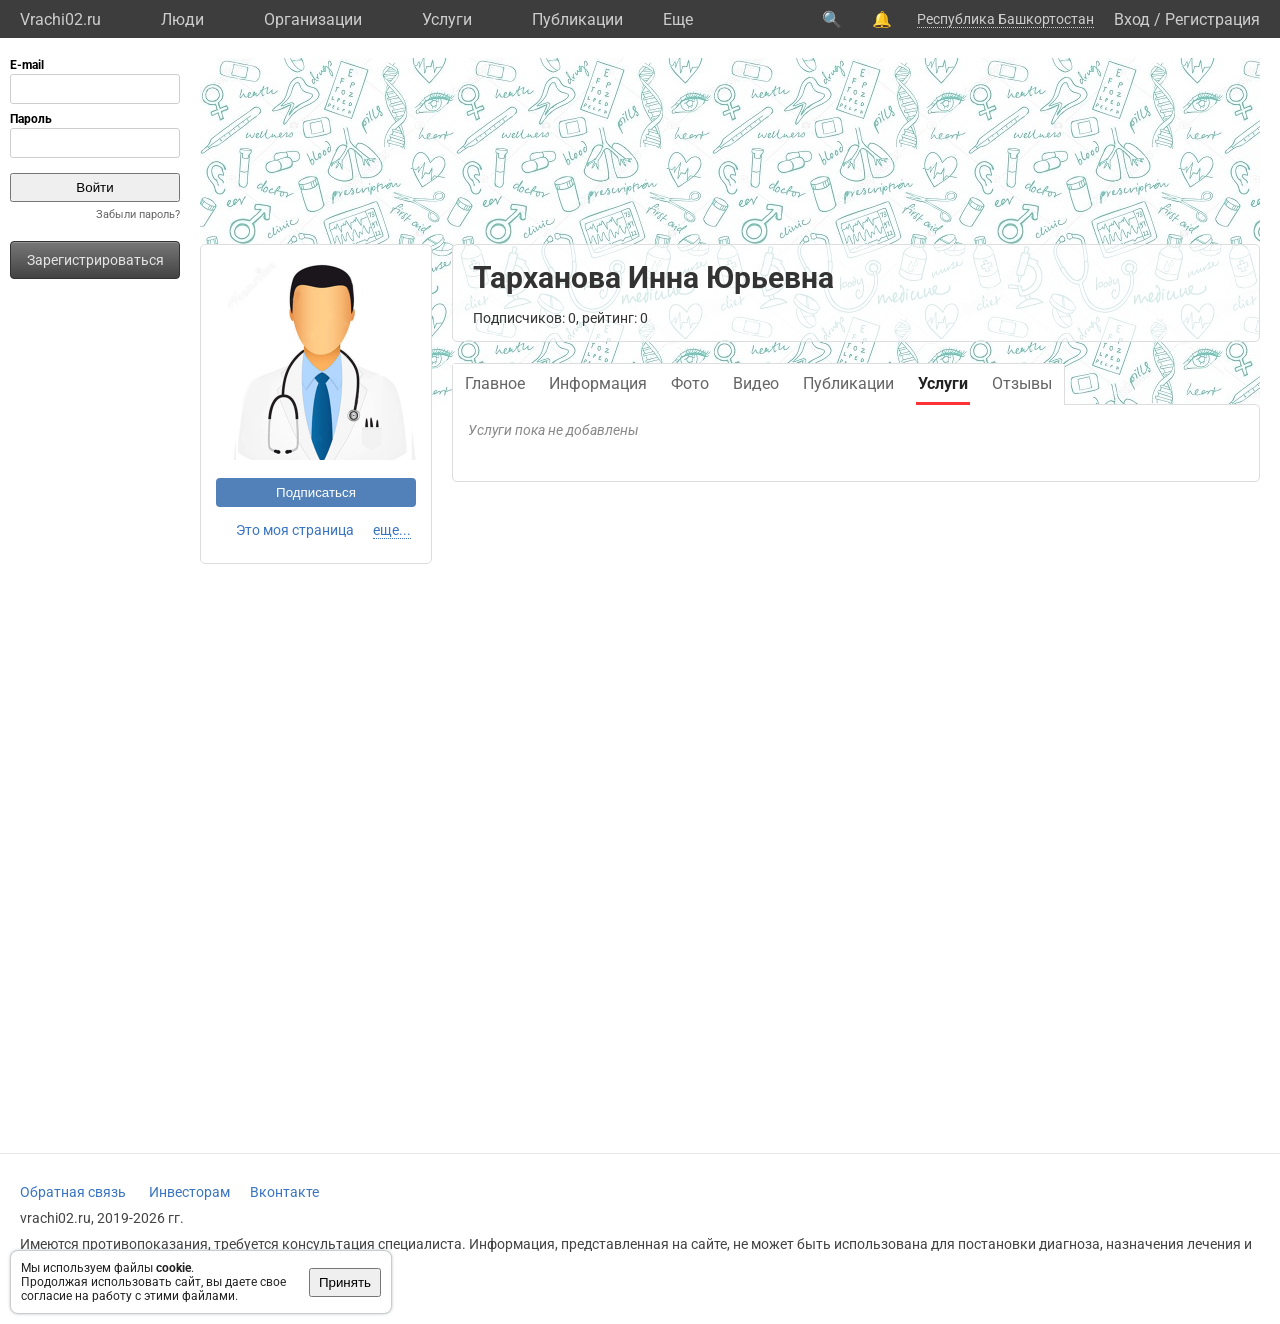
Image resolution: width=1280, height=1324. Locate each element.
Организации (313, 19)
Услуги (447, 19)
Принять (345, 1282)
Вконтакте (284, 1192)
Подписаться (316, 492)
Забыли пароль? (138, 214)
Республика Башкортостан (1005, 19)
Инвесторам (189, 1192)
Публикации (577, 19)
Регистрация (1212, 19)
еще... (392, 530)
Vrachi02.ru (60, 19)
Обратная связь (73, 1192)
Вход (1132, 19)
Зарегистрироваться (95, 260)
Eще (678, 19)
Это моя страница (295, 530)
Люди (182, 19)
